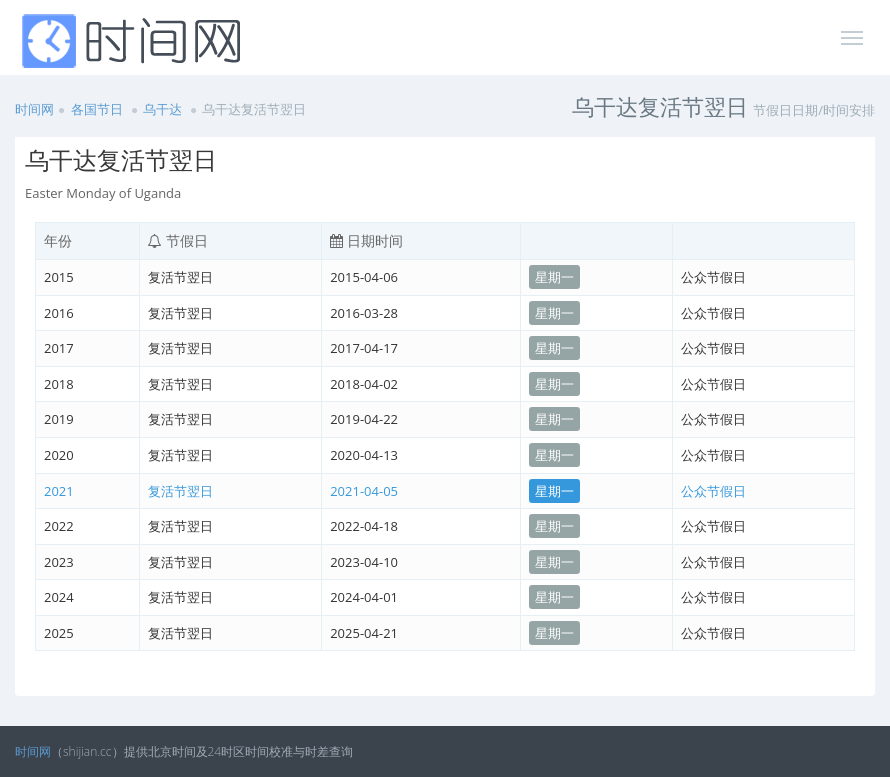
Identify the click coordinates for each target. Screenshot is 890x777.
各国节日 (97, 109)
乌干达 (162, 109)
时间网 (34, 109)
